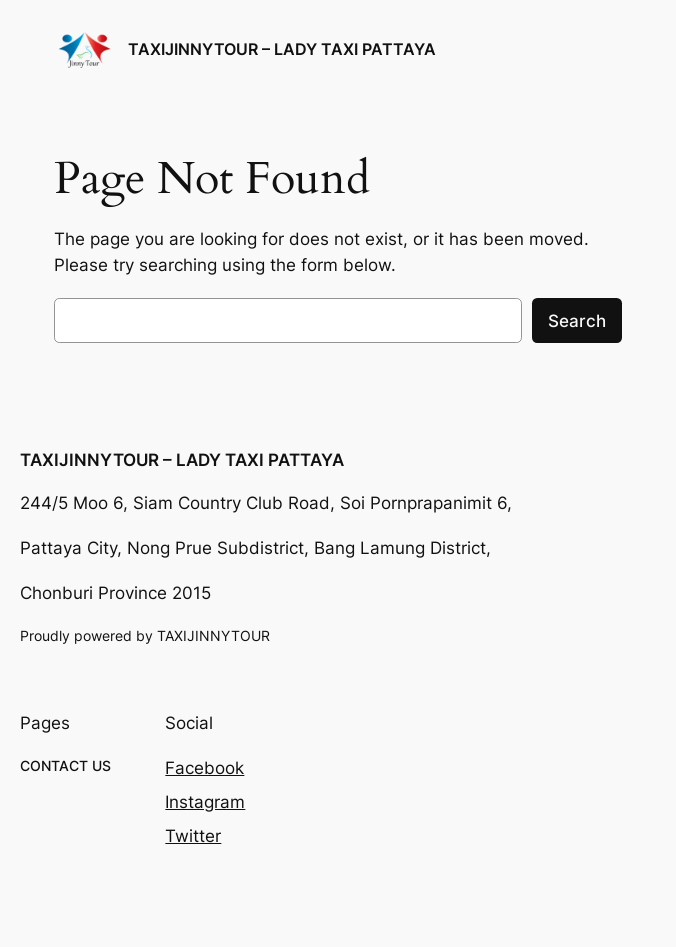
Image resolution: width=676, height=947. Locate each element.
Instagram (205, 802)
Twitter (193, 836)
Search (577, 321)
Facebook (204, 768)
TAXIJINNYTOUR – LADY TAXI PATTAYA (282, 49)
